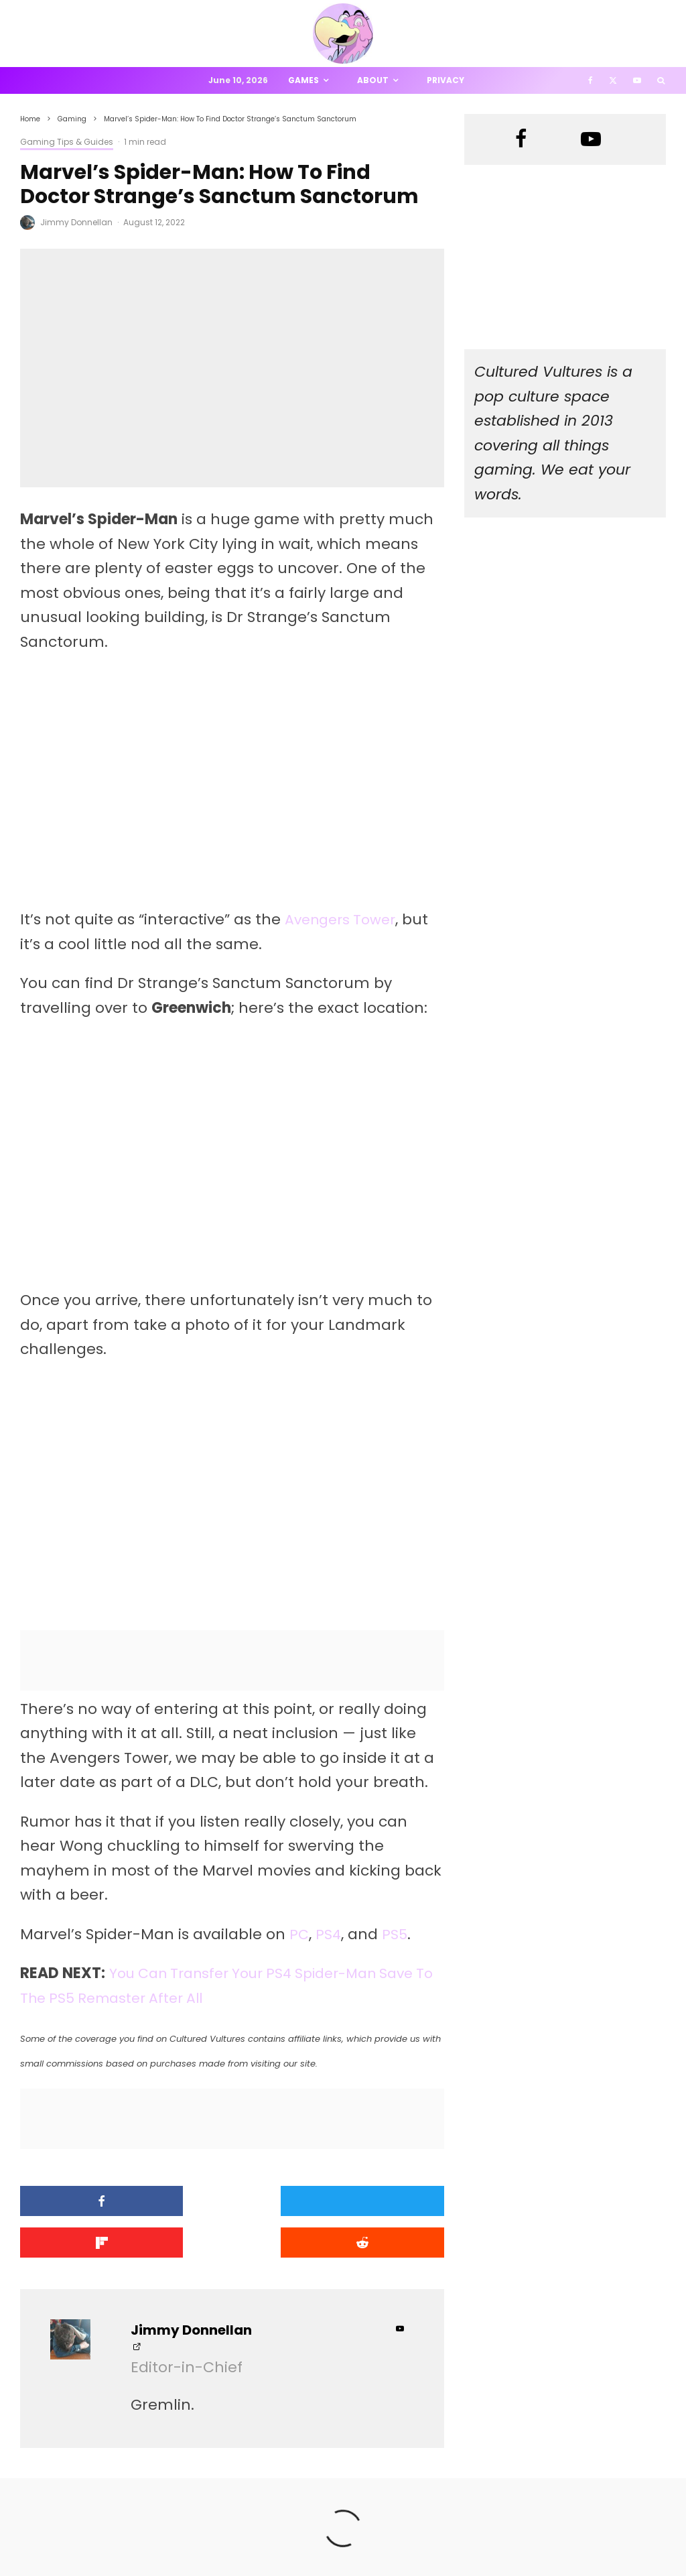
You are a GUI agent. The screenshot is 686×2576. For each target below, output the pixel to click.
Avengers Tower (344, 919)
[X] (613, 80)
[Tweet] (232, 2201)
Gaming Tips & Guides (66, 141)
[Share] (87, 2201)
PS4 (329, 1934)
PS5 (396, 1934)
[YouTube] (637, 80)
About (373, 80)
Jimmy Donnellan (76, 222)
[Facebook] (590, 80)
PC (299, 1934)
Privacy (445, 80)
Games (303, 80)
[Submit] (87, 2241)
